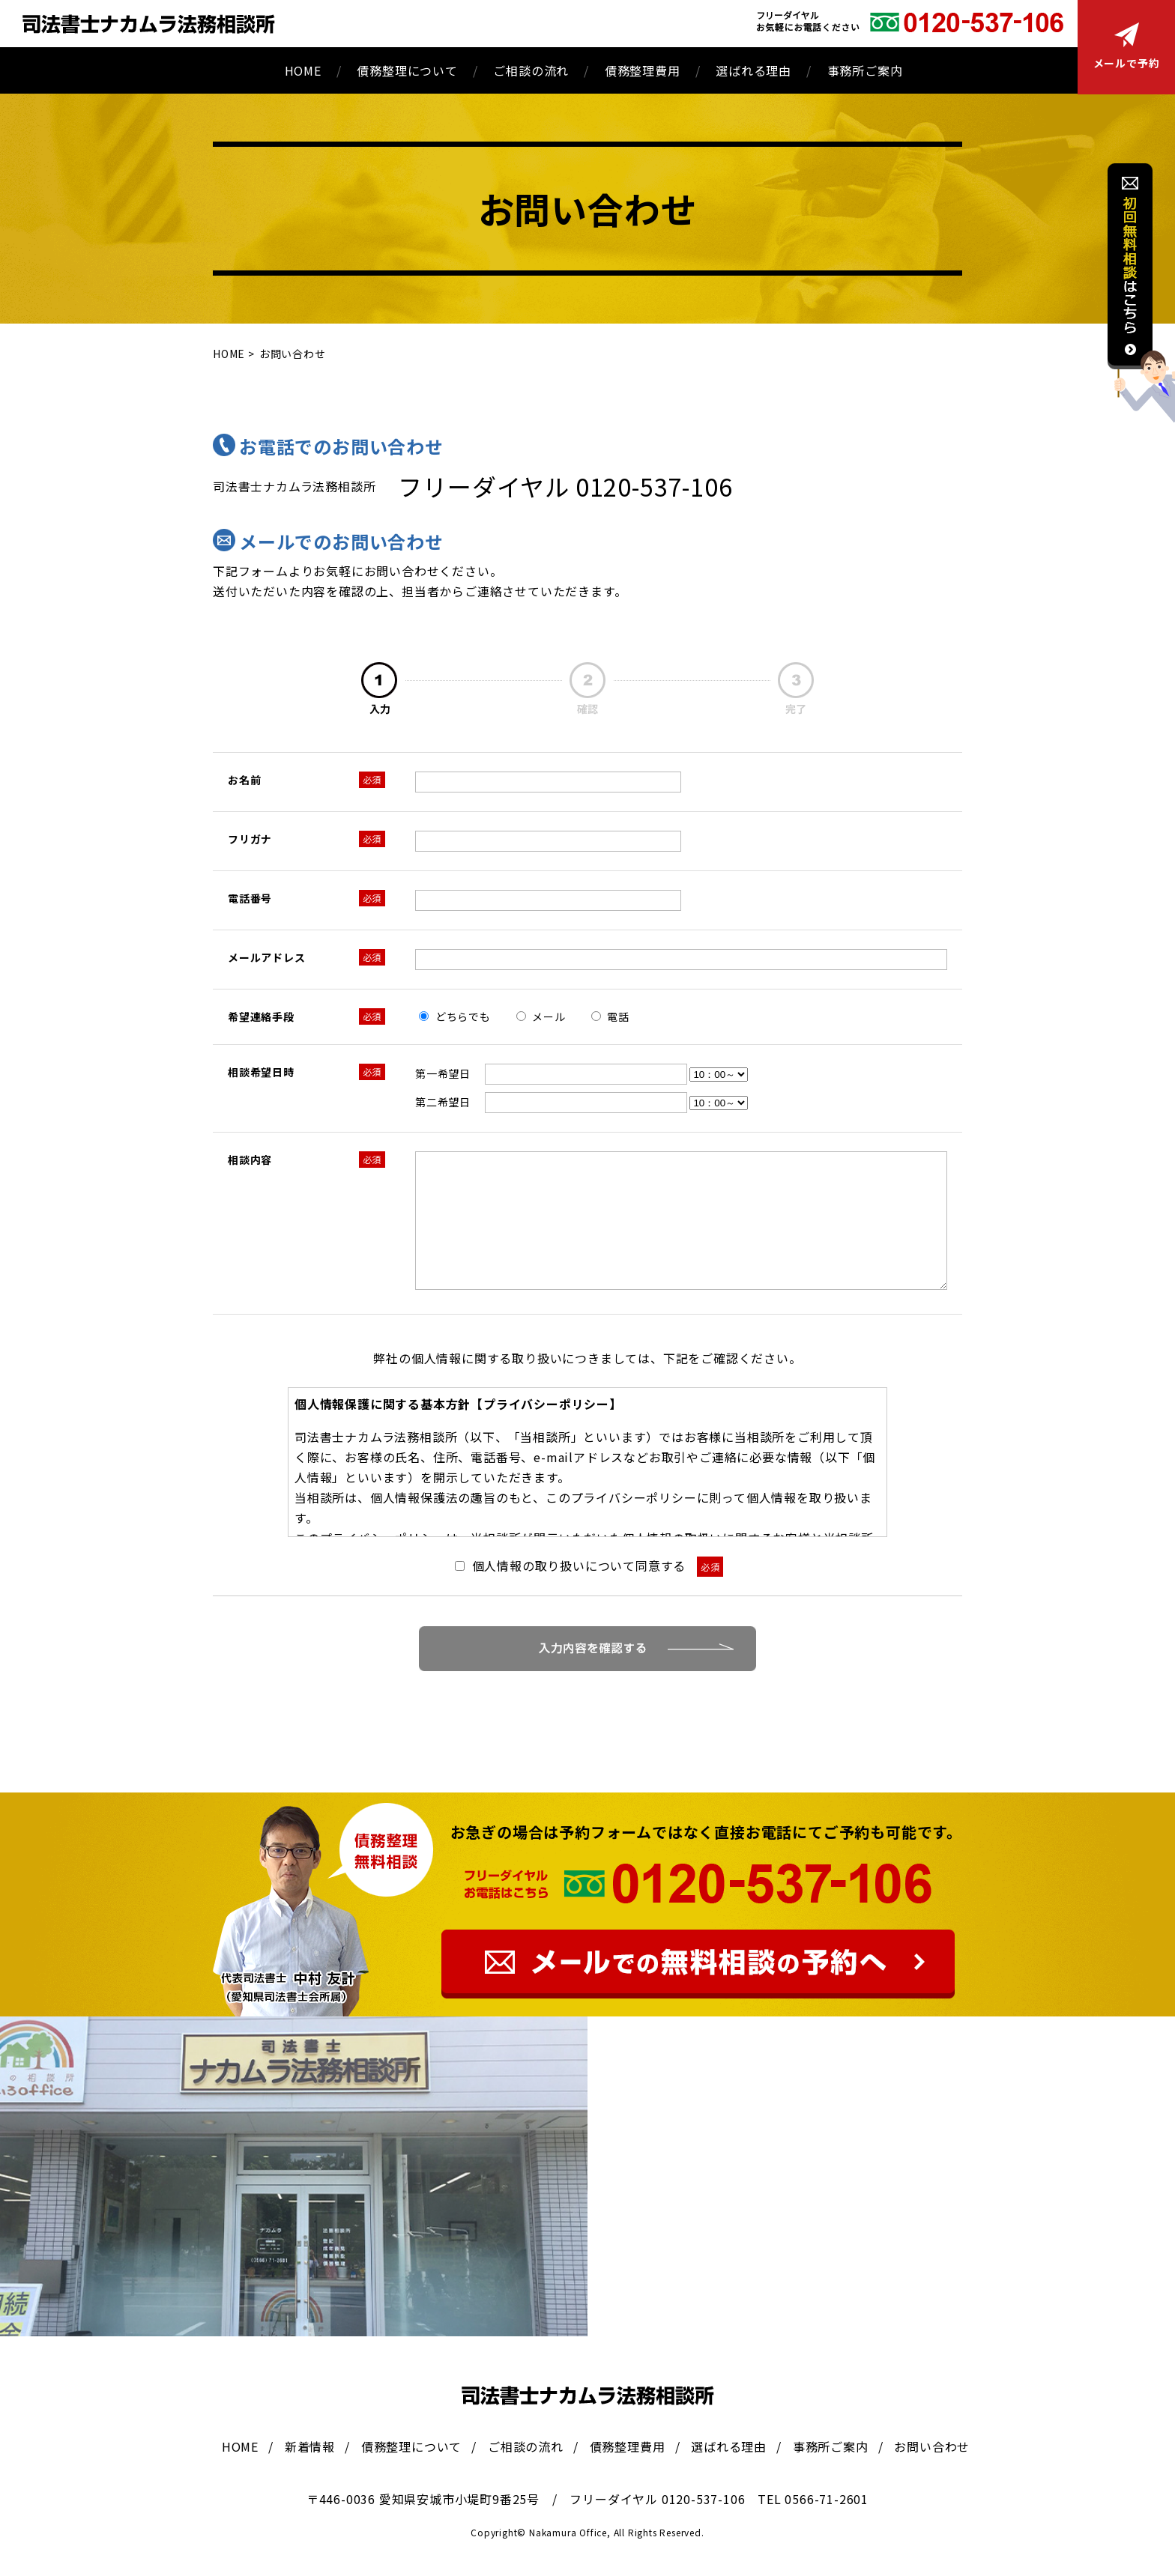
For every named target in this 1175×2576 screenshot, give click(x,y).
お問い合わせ (932, 2446)
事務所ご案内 (865, 70)
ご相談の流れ (531, 70)
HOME (303, 70)
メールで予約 (1126, 46)
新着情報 (310, 2446)
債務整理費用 (642, 70)
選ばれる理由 (753, 70)
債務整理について (407, 70)
